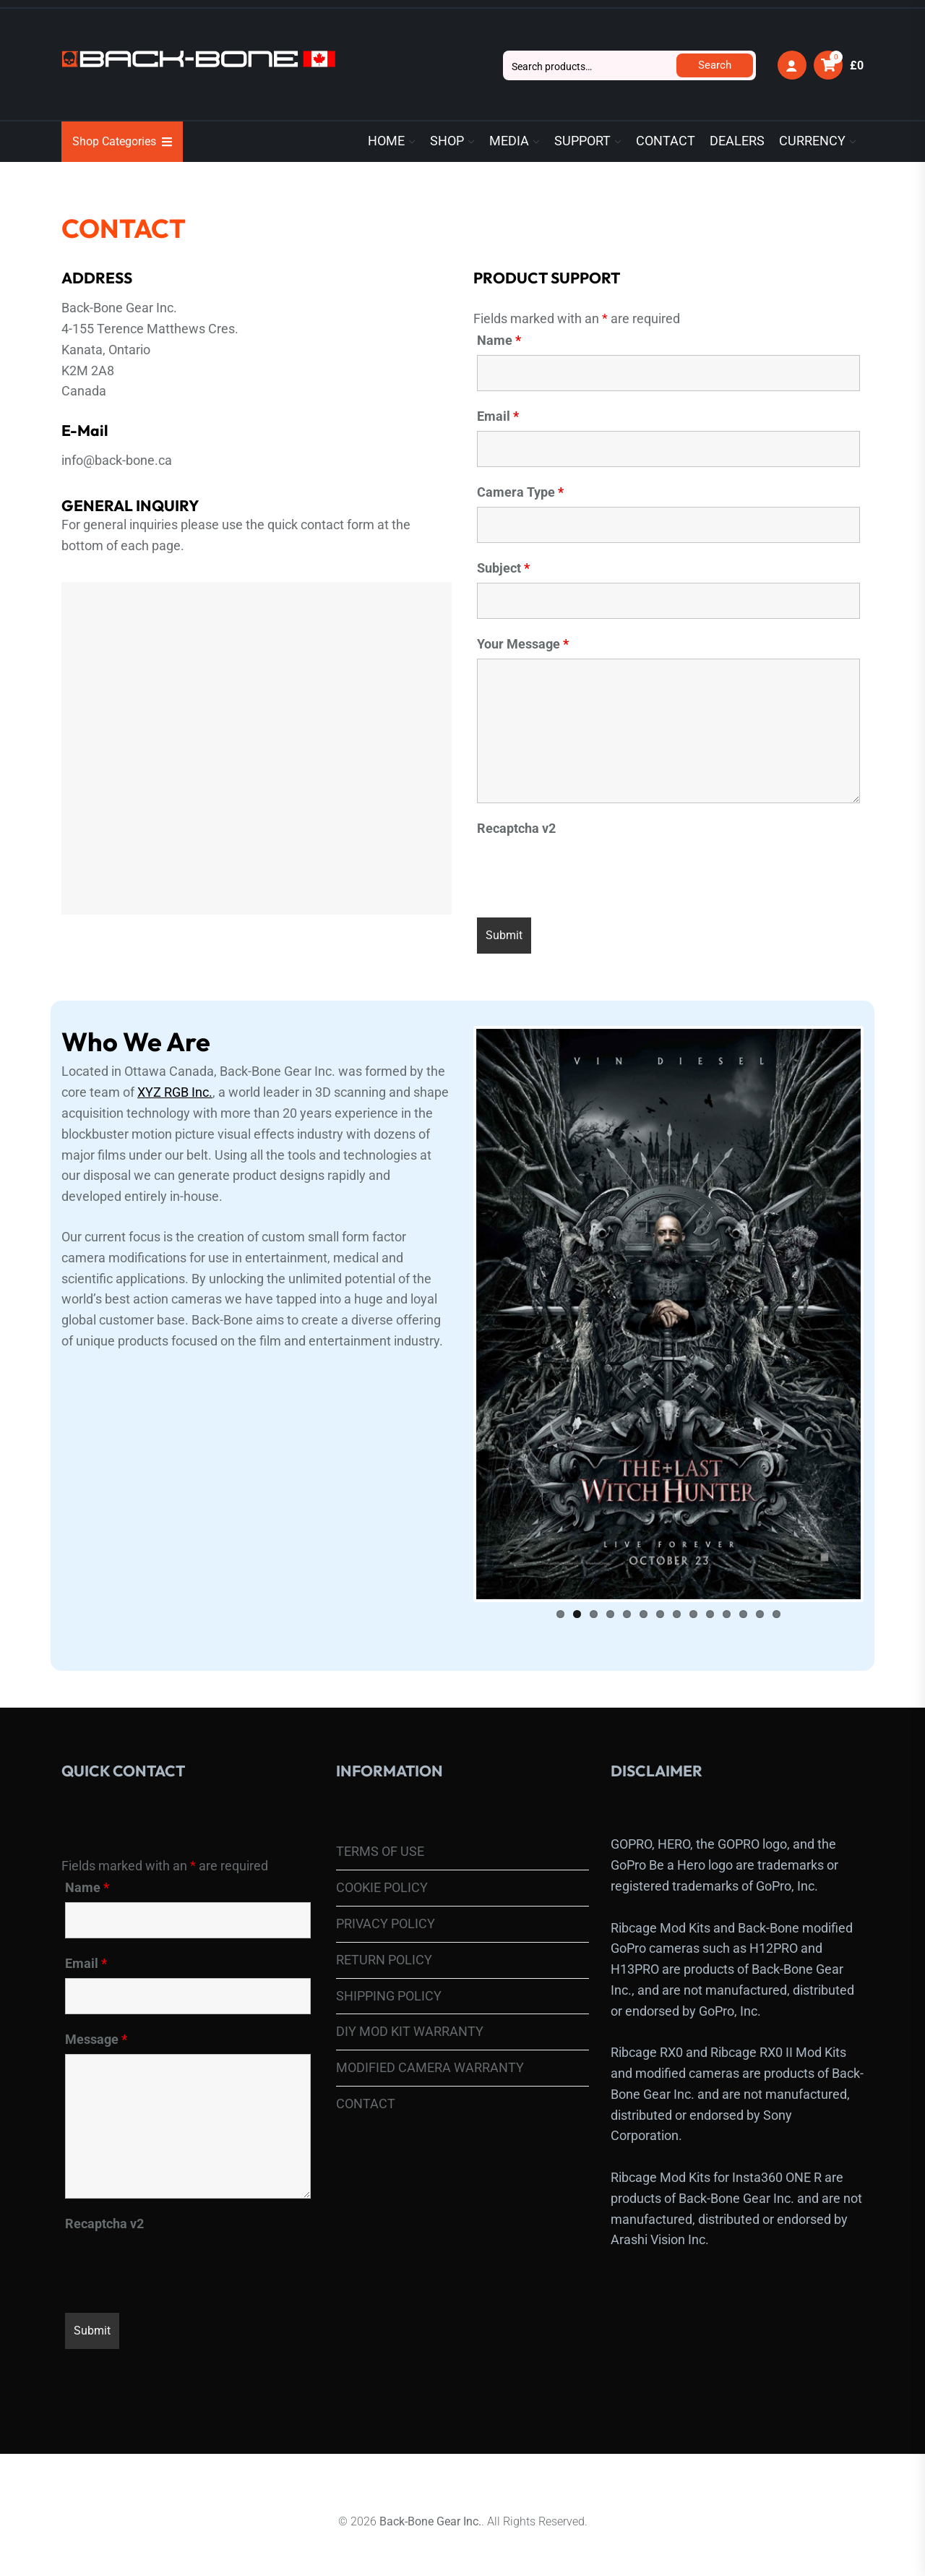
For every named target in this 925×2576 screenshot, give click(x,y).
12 (743, 1589)
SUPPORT (582, 140)
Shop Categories (122, 141)
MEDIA (509, 140)
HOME (386, 140)
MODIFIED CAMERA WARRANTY (430, 2042)
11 (727, 1589)
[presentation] (587, 871)
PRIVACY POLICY (385, 1899)
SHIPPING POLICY (389, 1970)
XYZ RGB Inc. (174, 1092)
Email (498, 416)
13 (760, 1589)
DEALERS (737, 140)
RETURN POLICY (384, 1935)
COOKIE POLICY (382, 1862)
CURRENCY (812, 140)
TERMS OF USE (380, 1826)
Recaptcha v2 (516, 828)
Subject (503, 568)
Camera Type (520, 492)
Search (714, 65)
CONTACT (665, 140)
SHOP (447, 140)
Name (499, 340)
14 (776, 1589)
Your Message (523, 644)
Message (96, 2015)
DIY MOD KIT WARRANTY (409, 2006)
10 (710, 1589)
